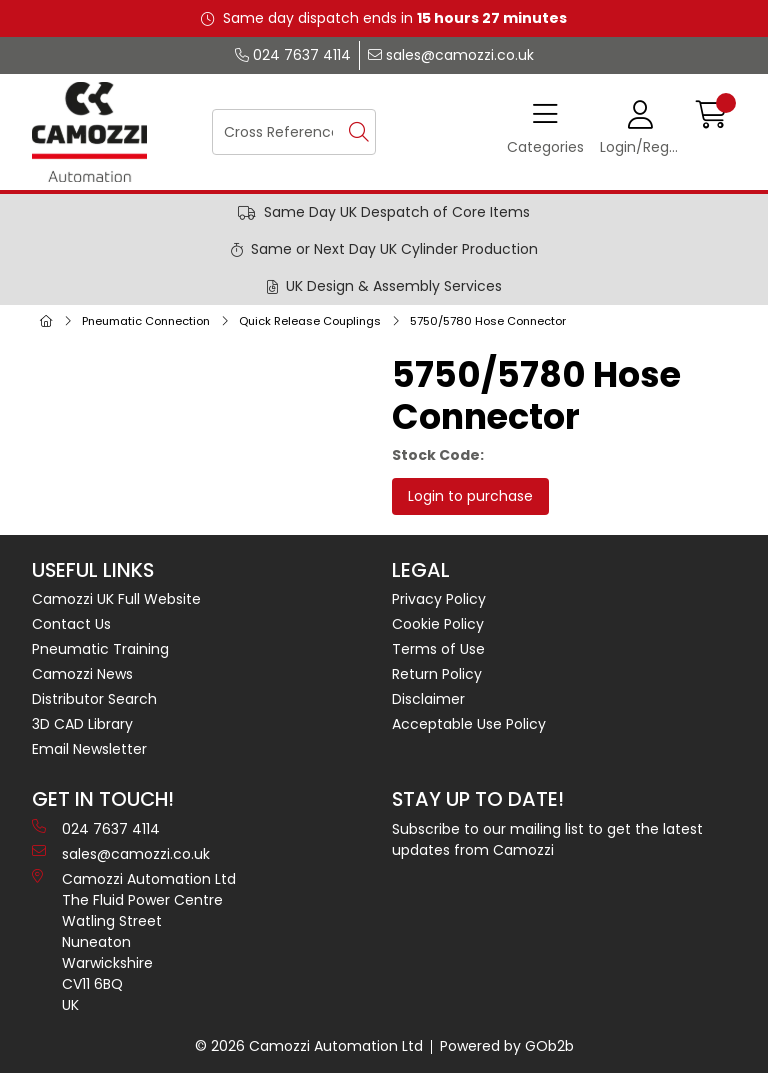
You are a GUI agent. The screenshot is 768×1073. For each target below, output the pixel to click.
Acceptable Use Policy (469, 724)
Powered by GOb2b (507, 1046)
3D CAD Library (82, 724)
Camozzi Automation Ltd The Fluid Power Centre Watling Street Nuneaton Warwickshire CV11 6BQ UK (134, 942)
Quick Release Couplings (310, 321)
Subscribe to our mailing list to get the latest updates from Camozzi (547, 839)
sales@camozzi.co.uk (451, 55)
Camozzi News (82, 674)
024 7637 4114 (293, 55)
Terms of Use (438, 649)
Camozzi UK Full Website (116, 599)
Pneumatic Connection (146, 321)
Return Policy (437, 674)
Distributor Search (94, 699)
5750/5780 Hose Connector (488, 321)
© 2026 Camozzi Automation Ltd (309, 1046)
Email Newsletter (89, 749)
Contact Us (71, 624)
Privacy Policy (439, 599)
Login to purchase (470, 496)
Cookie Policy (438, 624)
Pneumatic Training (100, 649)
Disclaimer (428, 699)
